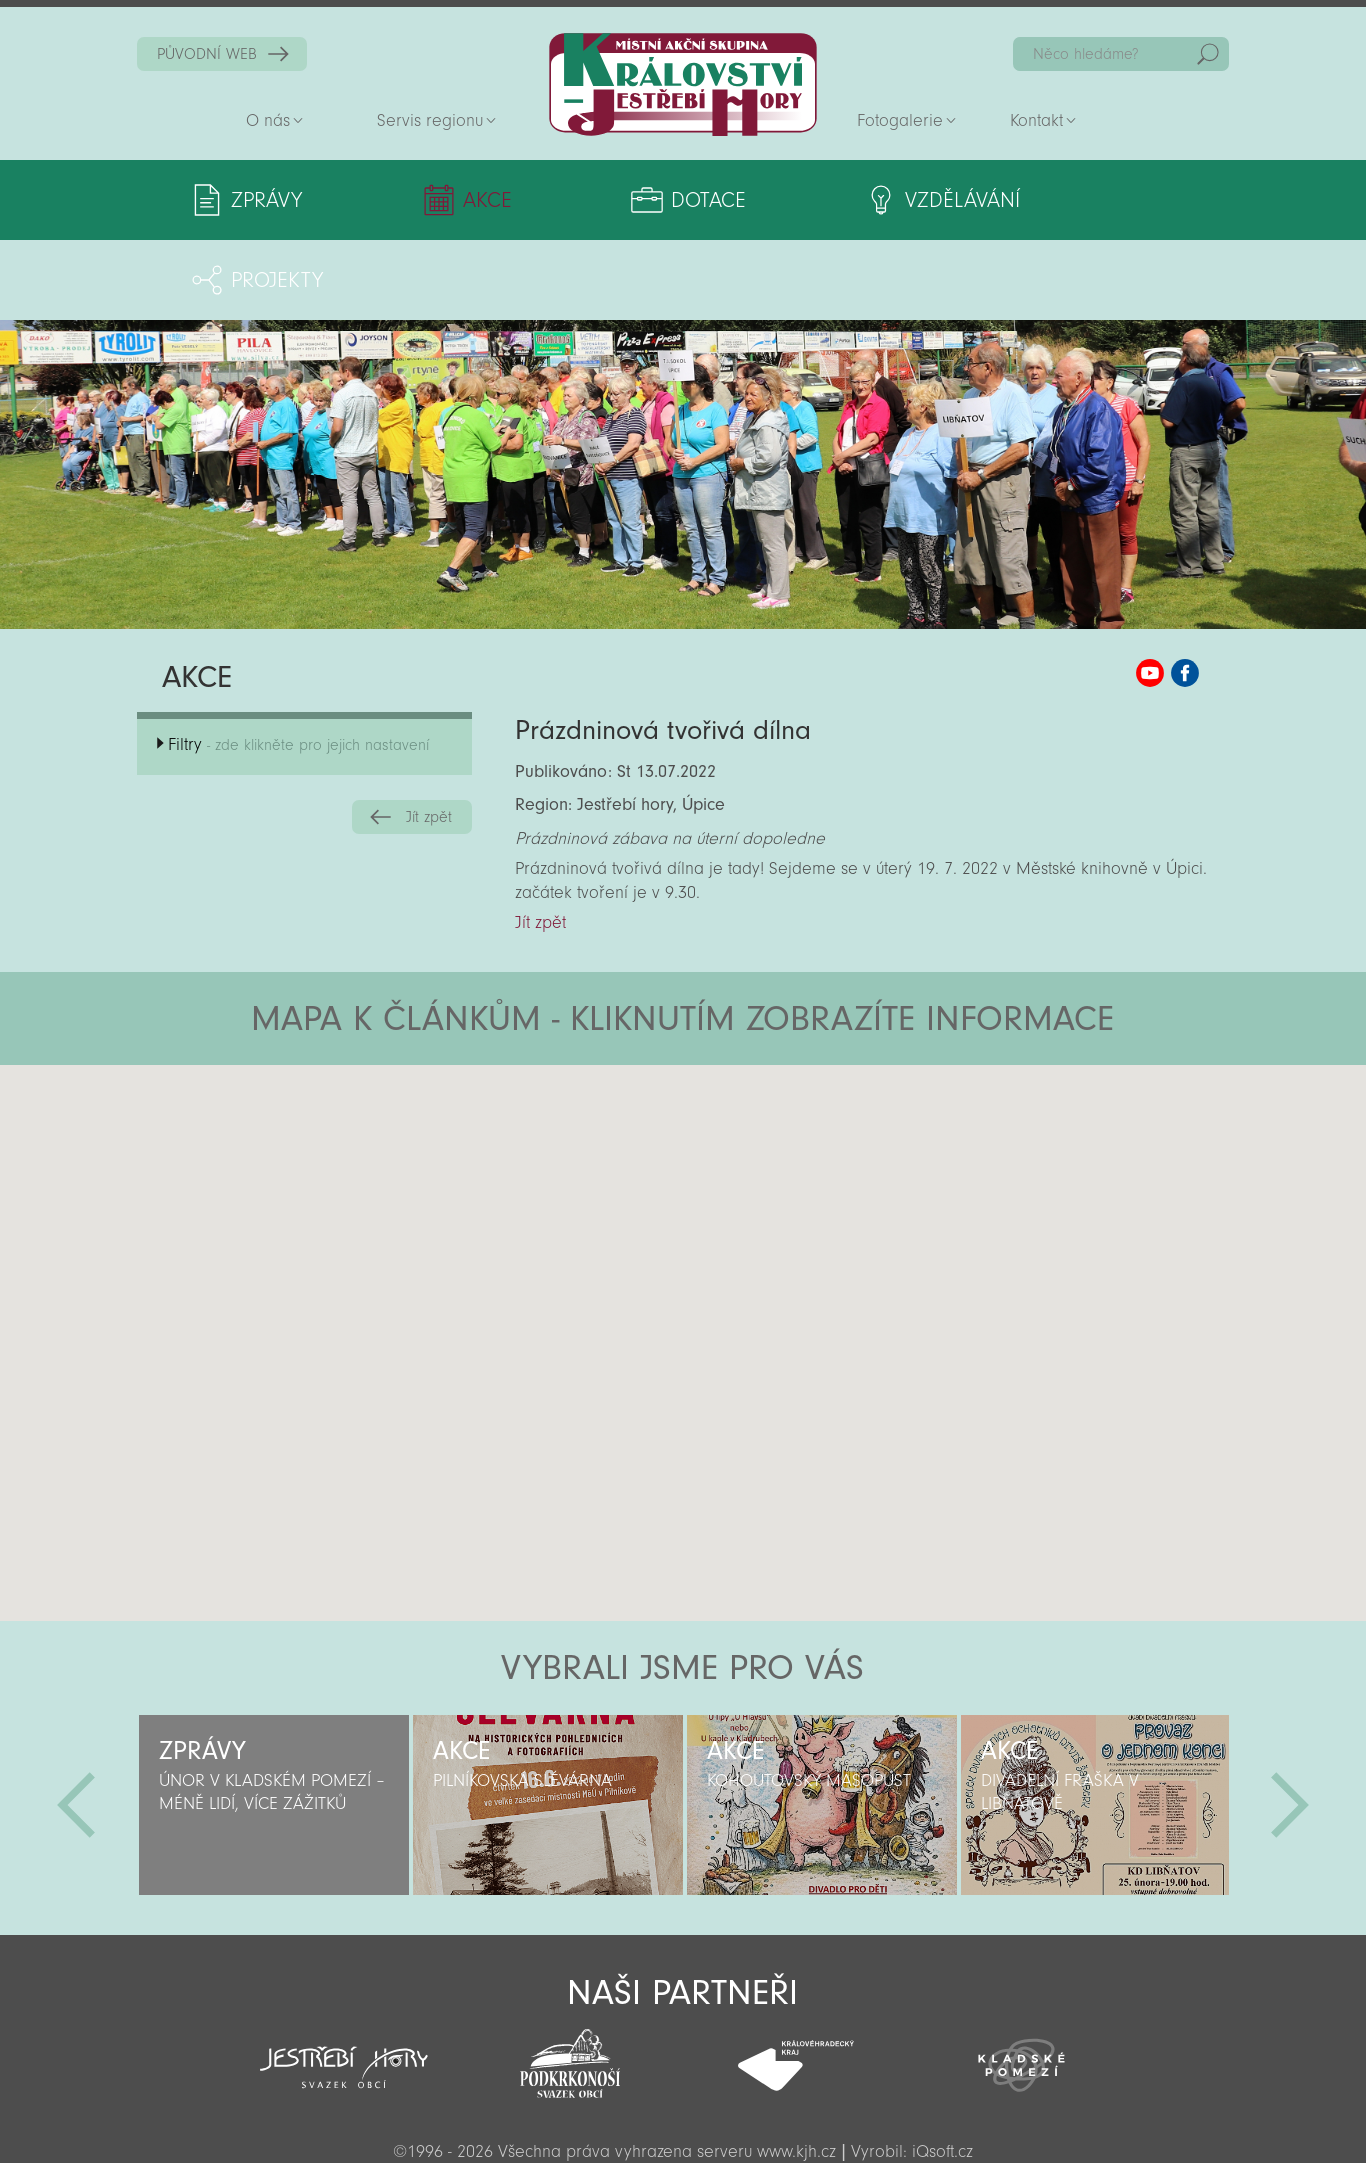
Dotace (627, 200)
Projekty (1067, 200)
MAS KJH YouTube (1150, 593)
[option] (274, 1725)
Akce (447, 200)
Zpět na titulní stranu (683, 84)
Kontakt (1036, 120)
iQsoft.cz (942, 2071)
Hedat (1208, 54)
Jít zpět (429, 737)
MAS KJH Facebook (1185, 593)
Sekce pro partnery (681, 2118)
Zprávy (266, 200)
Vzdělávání (844, 200)
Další (1290, 1725)
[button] (738, 1105)
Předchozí (76, 1725)
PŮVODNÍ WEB (207, 54)
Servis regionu (430, 120)
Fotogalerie (900, 120)
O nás (268, 120)
